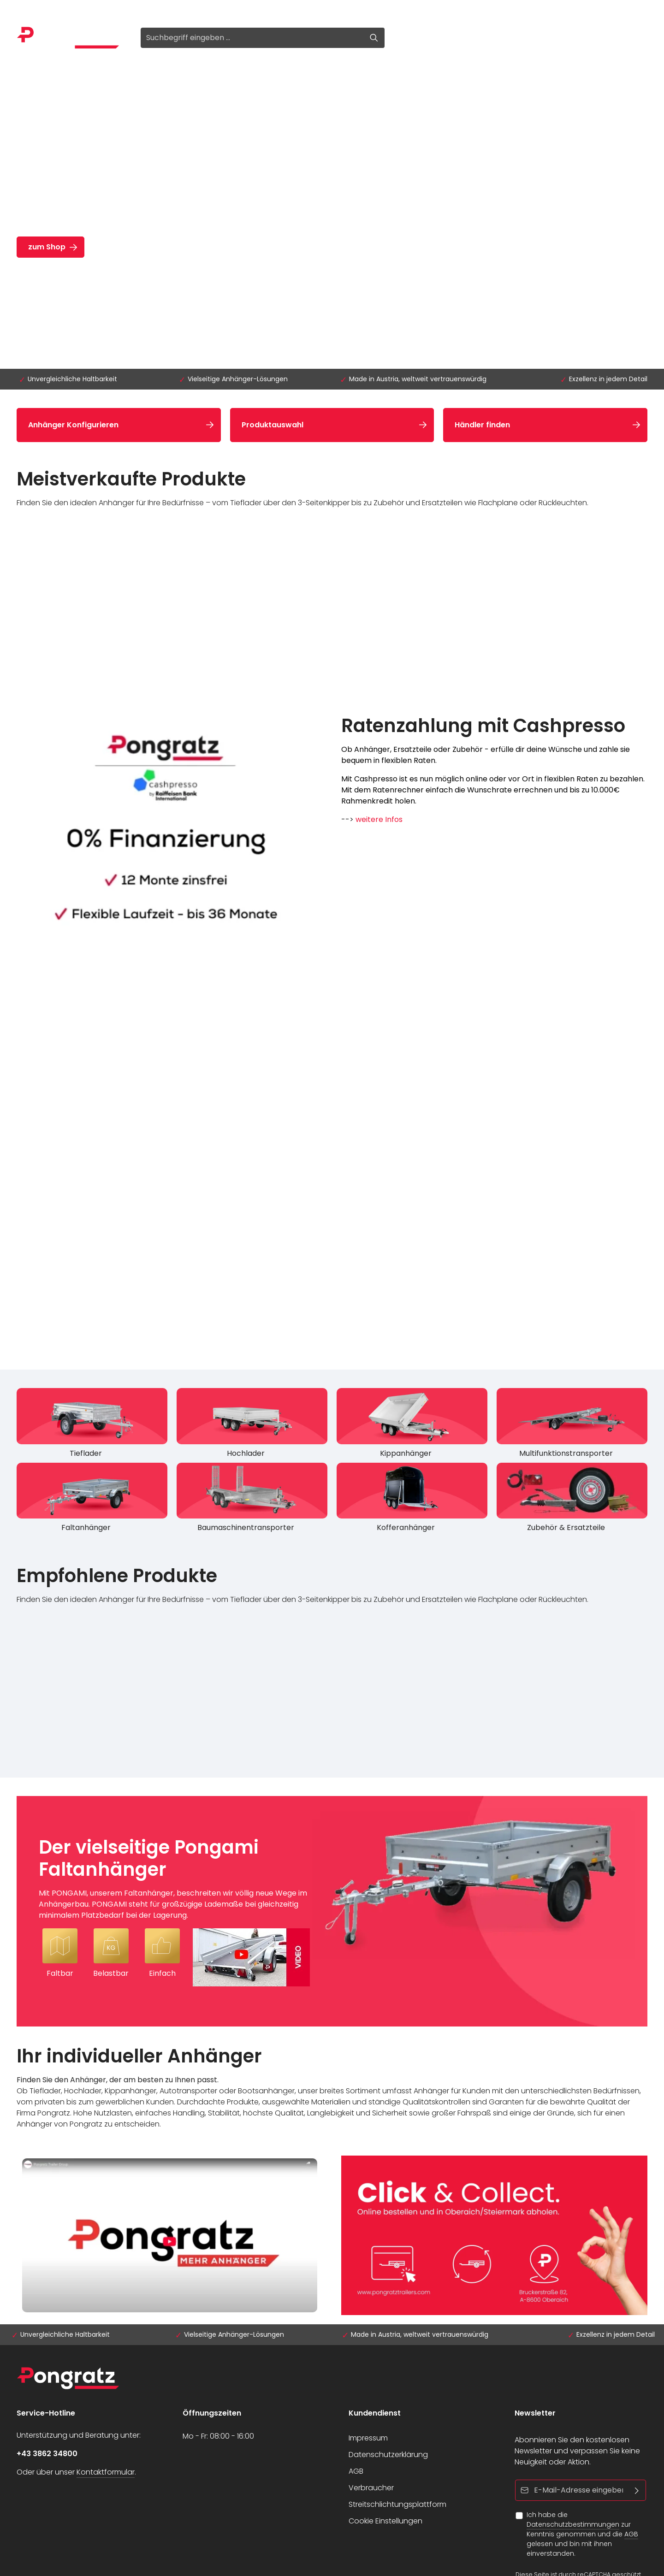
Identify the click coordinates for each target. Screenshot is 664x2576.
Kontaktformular (106, 2472)
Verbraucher (371, 2487)
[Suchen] (374, 37)
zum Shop (46, 247)
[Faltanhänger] (92, 1500)
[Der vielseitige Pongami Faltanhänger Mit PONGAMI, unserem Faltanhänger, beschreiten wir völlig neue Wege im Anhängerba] (332, 1911)
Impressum (368, 2438)
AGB (356, 2471)
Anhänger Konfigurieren (73, 424)
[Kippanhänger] (412, 1425)
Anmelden (35, 9)
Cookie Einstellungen (385, 2521)
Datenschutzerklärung (388, 2454)
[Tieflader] (92, 1425)
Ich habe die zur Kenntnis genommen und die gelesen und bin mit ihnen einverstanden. (582, 2534)
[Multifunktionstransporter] (572, 1425)
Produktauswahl (272, 424)
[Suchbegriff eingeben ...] (252, 37)
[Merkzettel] (424, 37)
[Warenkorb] (484, 37)
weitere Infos (379, 819)
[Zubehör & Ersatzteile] (572, 1500)
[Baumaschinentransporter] (252, 1500)
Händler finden (482, 424)
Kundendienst (375, 2413)
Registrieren (90, 9)
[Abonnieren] (637, 2490)
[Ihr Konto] (447, 37)
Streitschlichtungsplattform (397, 2504)
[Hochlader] (252, 1425)
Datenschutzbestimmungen (573, 2524)
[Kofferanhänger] (412, 1500)
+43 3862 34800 (47, 2453)
